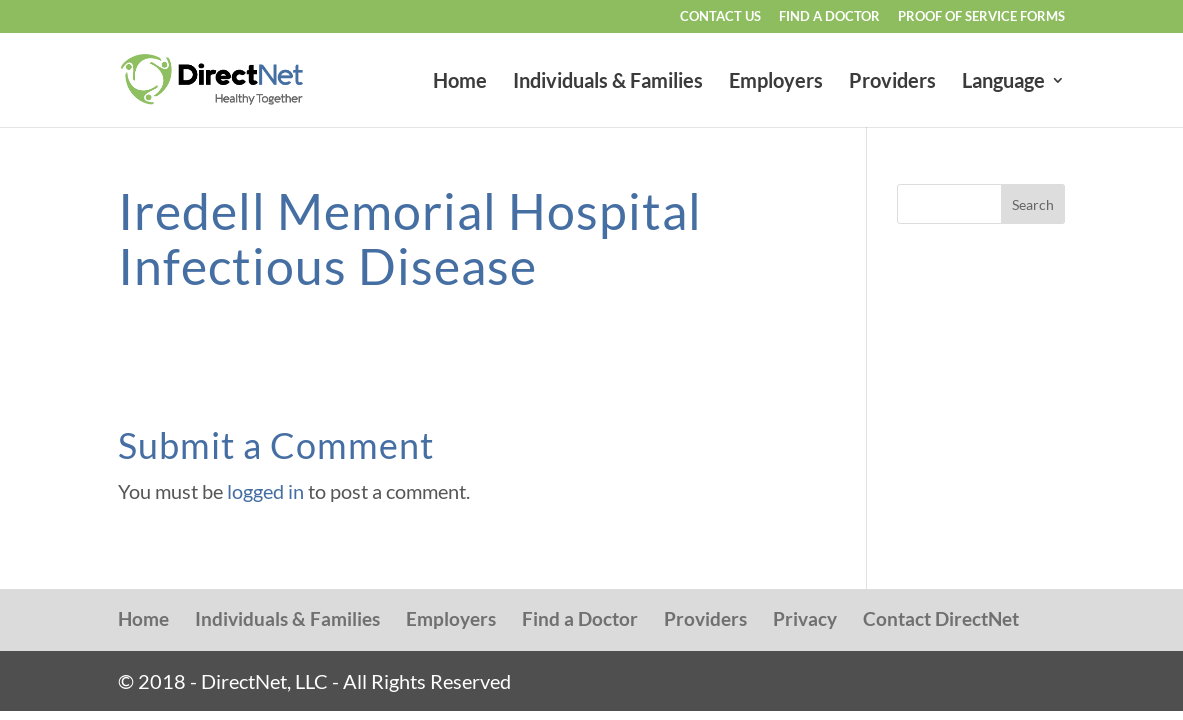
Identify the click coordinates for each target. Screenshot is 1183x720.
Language (1003, 82)
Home (460, 82)
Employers (776, 82)
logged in (265, 491)
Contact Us (720, 17)
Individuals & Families (608, 82)
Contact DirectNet (941, 618)
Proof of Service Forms (981, 17)
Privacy (805, 618)
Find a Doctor (829, 17)
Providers (892, 82)
